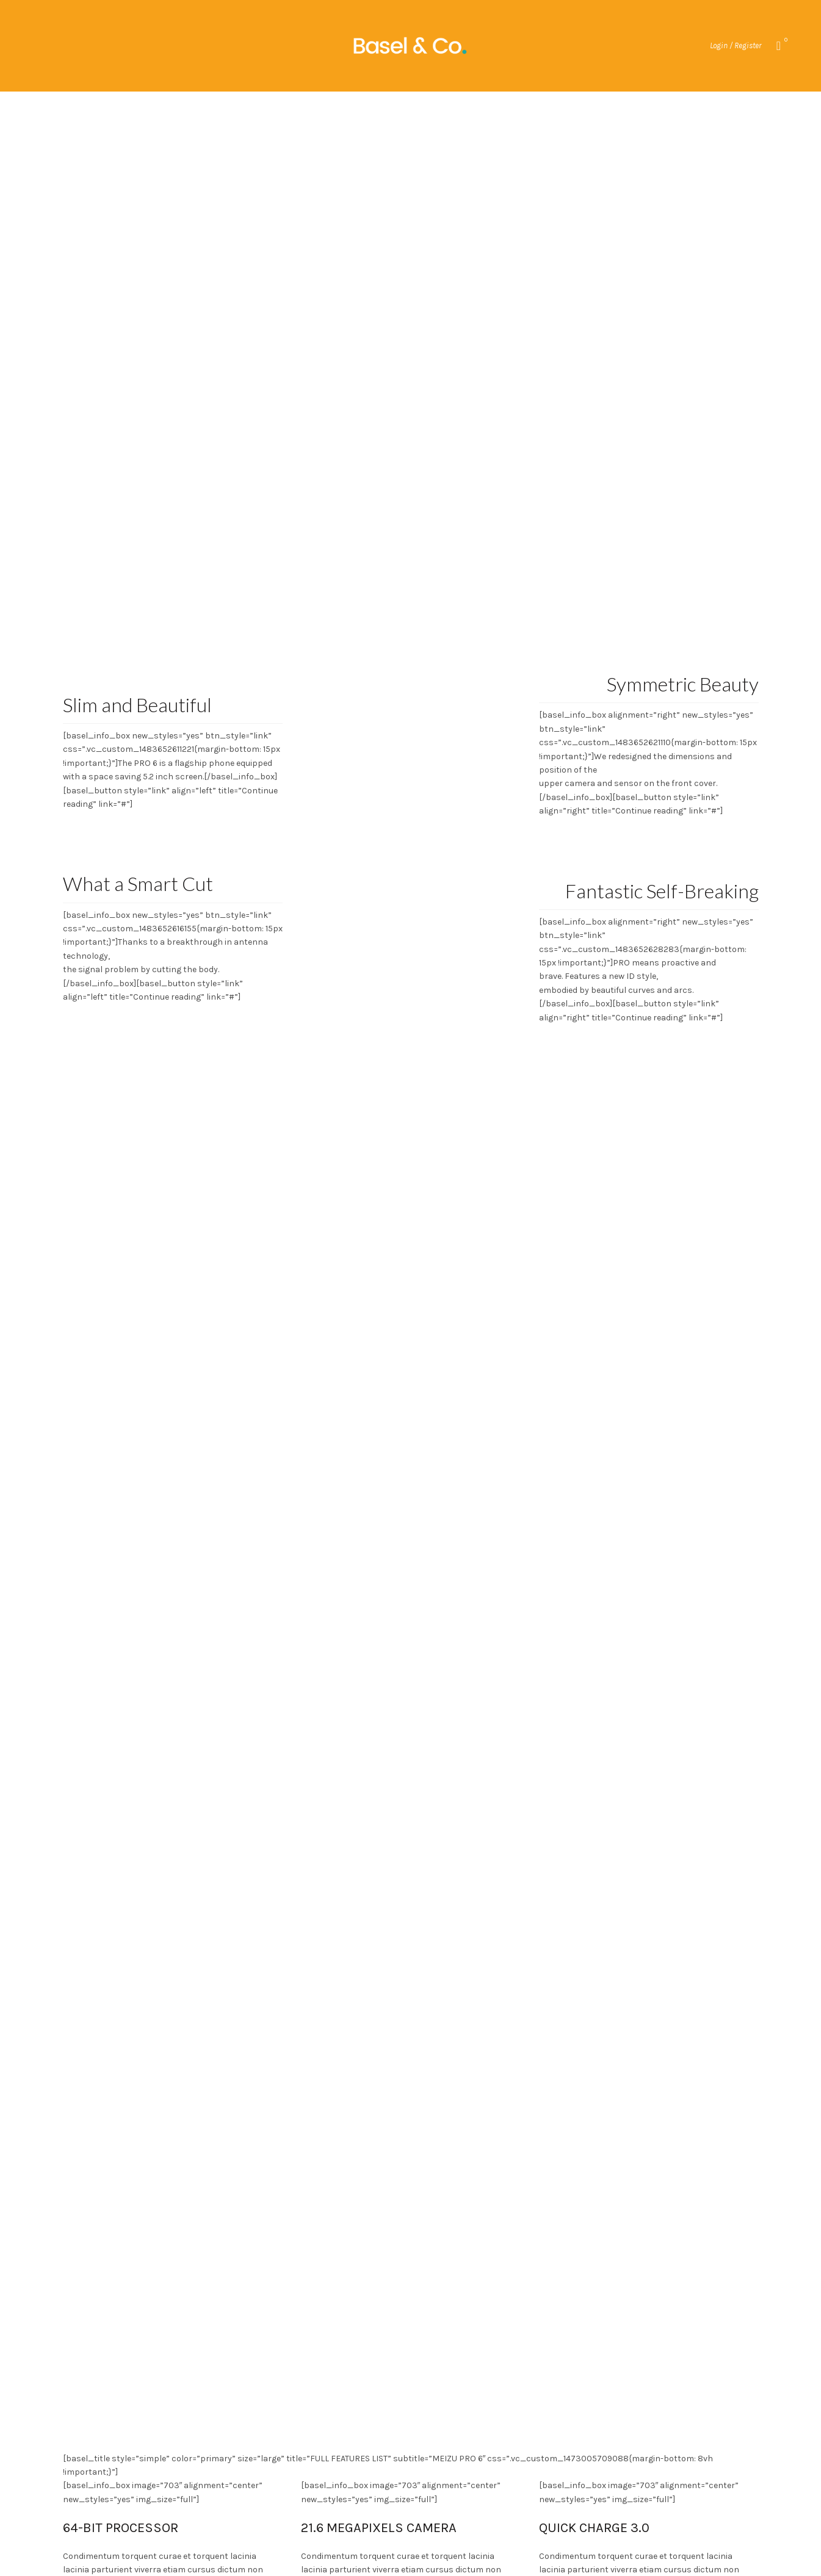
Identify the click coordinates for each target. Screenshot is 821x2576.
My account (351, 107)
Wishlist (784, 41)
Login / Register (735, 45)
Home (413, 107)
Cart (492, 107)
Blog (454, 107)
